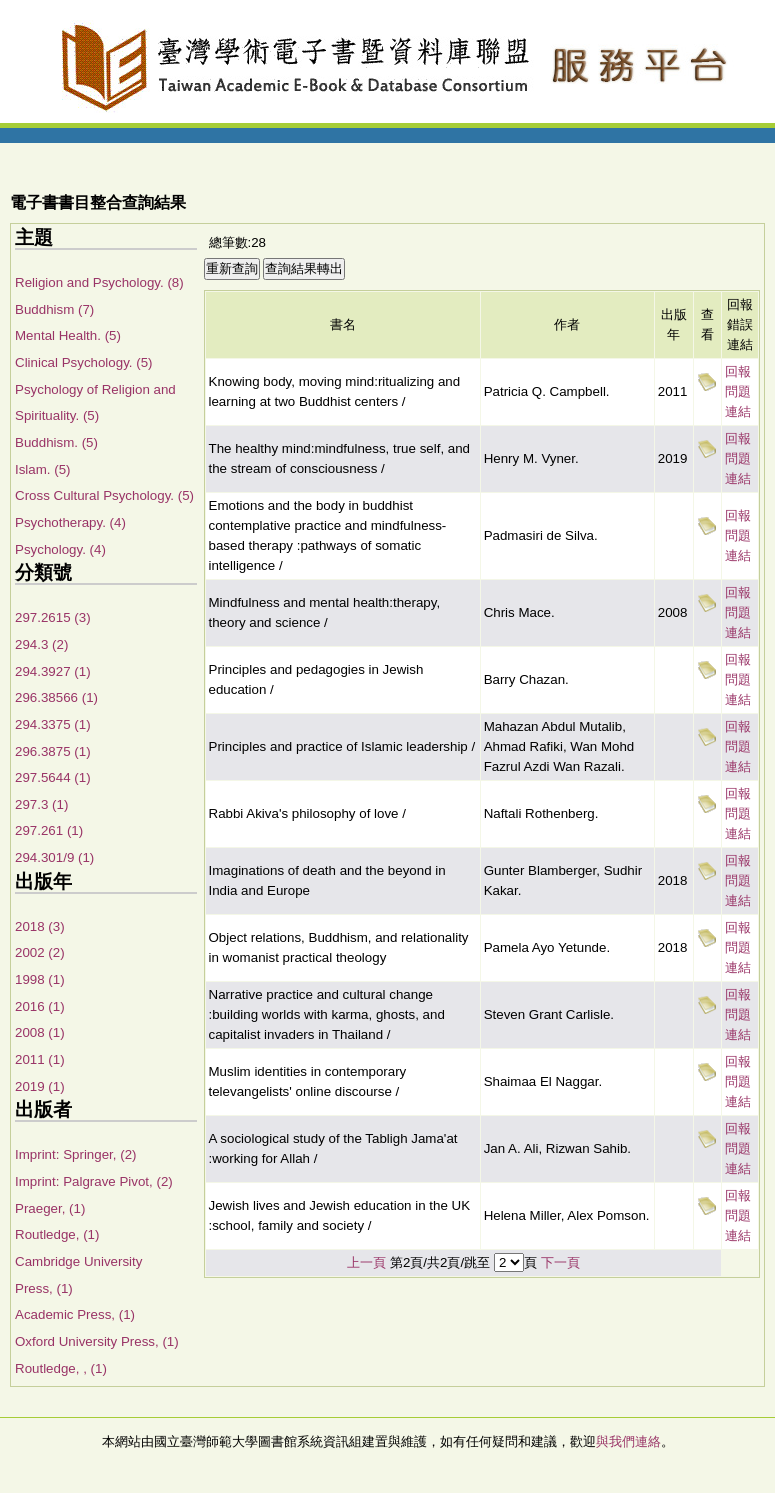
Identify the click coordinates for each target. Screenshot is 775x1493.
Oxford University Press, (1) (97, 1341)
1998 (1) (40, 979)
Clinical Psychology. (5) (84, 362)
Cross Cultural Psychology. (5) (104, 495)
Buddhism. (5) (56, 442)
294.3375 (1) (53, 724)
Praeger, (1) (50, 1208)
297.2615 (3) (53, 617)
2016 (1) (40, 1006)
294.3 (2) (41, 644)
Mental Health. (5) (68, 335)
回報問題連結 (738, 391)
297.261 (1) (49, 830)
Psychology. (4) (60, 549)
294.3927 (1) (53, 671)
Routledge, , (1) (61, 1368)
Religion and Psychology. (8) (99, 282)
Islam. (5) (43, 469)
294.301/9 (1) (54, 857)
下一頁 (560, 1262)
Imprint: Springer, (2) (75, 1154)
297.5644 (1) (53, 777)
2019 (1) (40, 1086)
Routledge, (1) (57, 1234)
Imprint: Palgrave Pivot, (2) (94, 1181)
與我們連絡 (628, 1441)
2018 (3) (40, 926)
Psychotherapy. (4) (70, 522)
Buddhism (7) (54, 309)
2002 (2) (40, 952)
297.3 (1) (41, 804)
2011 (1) (40, 1059)
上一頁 (366, 1262)
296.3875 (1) (53, 751)
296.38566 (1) (56, 697)
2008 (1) (40, 1032)
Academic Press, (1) (75, 1314)
